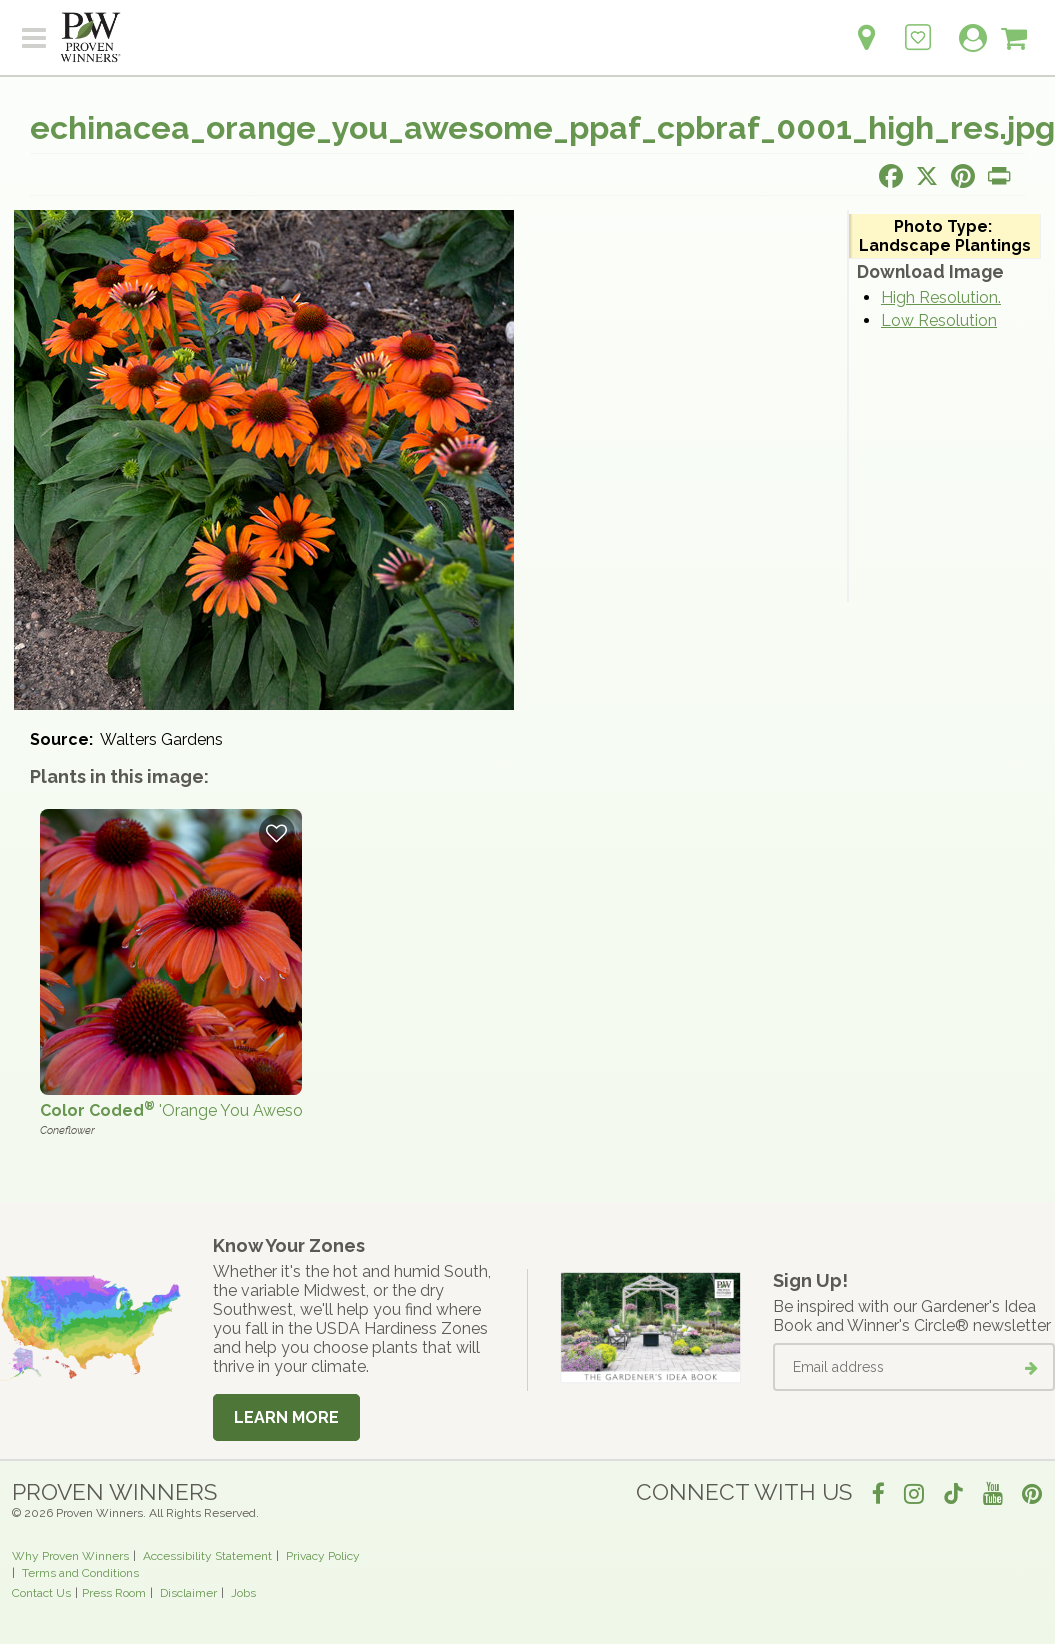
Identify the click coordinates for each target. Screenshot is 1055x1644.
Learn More (286, 1417)
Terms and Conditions (80, 1573)
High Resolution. (941, 297)
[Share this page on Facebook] (891, 176)
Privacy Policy (323, 1556)
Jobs (243, 1593)
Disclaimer (188, 1593)
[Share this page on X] (927, 176)
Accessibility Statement (207, 1556)
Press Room (114, 1593)
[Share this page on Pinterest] (963, 176)
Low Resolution (939, 320)
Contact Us (41, 1593)
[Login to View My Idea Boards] (918, 26)
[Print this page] (999, 176)
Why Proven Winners (70, 1556)
